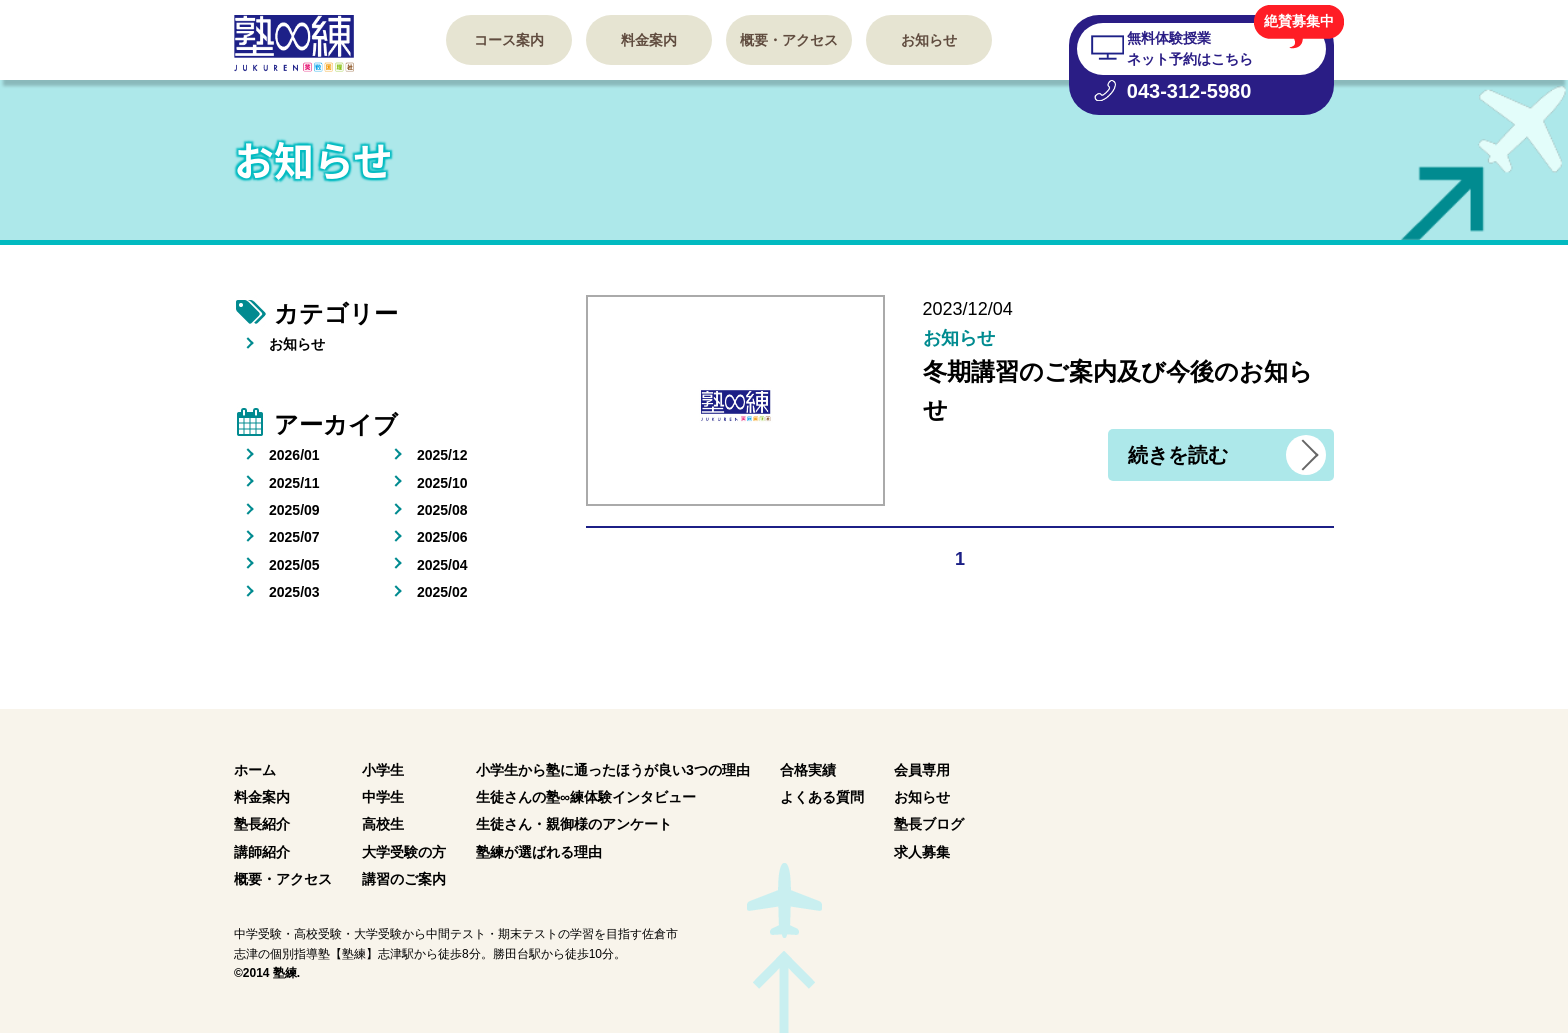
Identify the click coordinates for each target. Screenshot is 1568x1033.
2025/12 (442, 455)
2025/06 (442, 537)
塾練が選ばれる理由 (539, 852)
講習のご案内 (404, 879)
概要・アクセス (789, 40)
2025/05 (294, 565)
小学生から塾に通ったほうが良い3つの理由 (613, 770)
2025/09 (294, 510)
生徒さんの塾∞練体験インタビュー (586, 797)
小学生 (383, 770)
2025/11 (294, 483)
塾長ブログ (929, 824)
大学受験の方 (404, 852)
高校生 (383, 824)
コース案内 (509, 40)
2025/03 (294, 592)
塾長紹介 (262, 824)
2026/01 (294, 455)
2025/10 (442, 483)
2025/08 (442, 510)
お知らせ (929, 40)
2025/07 (294, 537)
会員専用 (922, 770)
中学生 (383, 797)
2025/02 (442, 592)
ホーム (255, 770)
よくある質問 (822, 797)
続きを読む (1178, 455)
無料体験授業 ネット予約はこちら (1190, 48)
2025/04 (442, 565)
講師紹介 (262, 852)
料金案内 (649, 40)
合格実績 (808, 770)
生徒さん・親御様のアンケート (574, 824)
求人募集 (922, 852)
